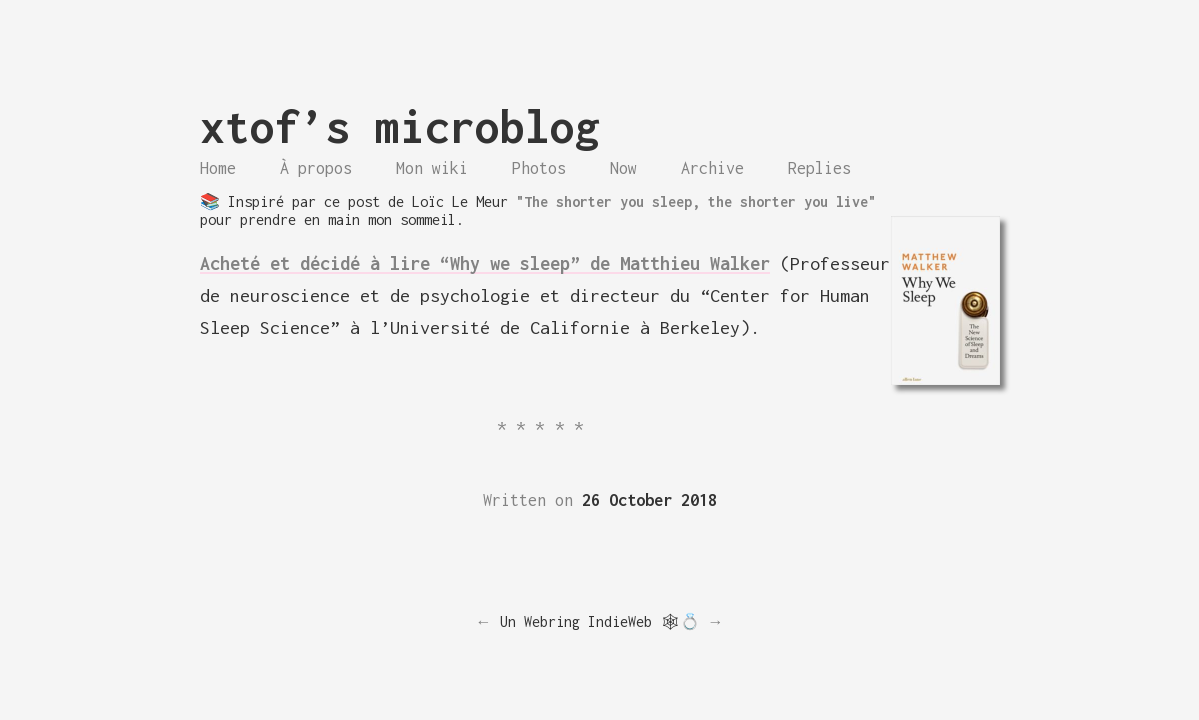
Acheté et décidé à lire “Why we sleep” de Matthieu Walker (485, 263)
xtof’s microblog (400, 126)
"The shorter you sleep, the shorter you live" (696, 201)
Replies (819, 168)
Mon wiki (432, 168)
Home (218, 168)
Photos (539, 168)
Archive (712, 168)
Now (623, 168)
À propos (316, 168)
